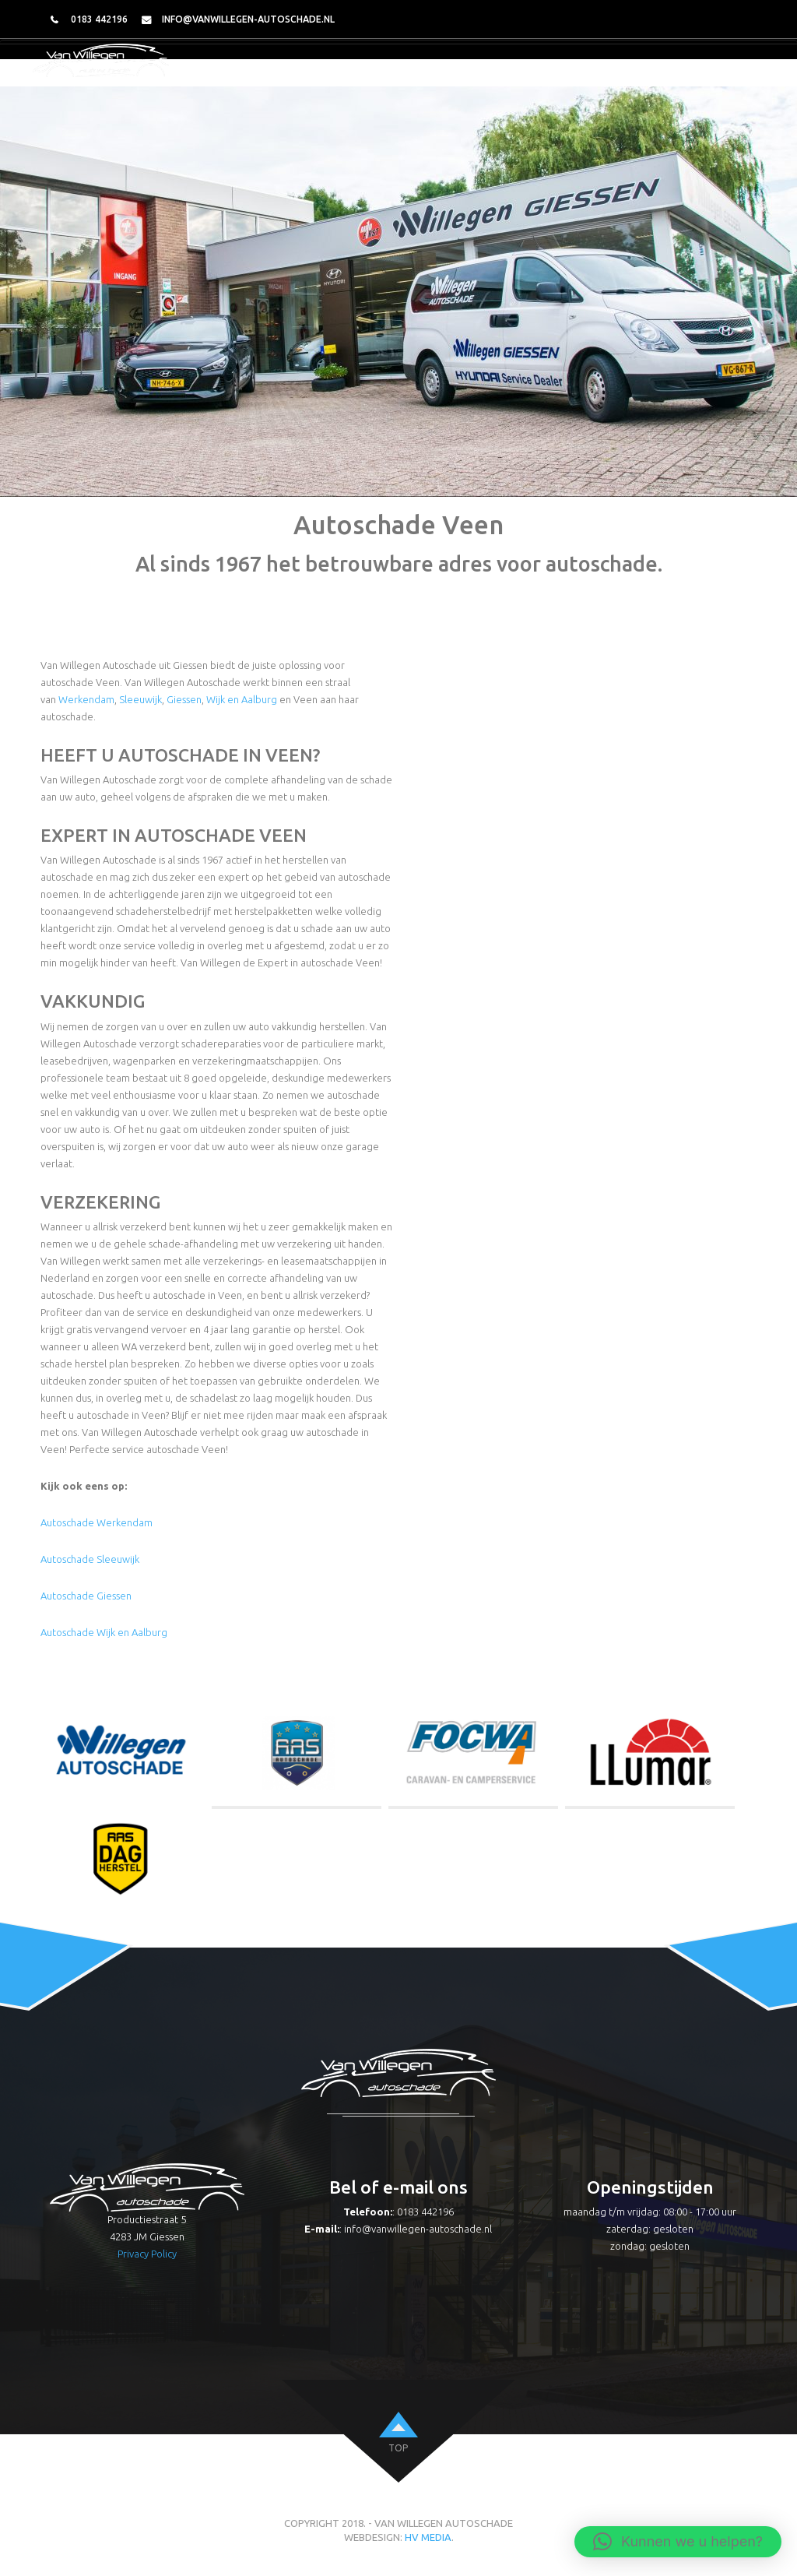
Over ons (379, 71)
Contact (731, 71)
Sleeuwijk (140, 699)
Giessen (184, 699)
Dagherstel (655, 71)
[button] (677, 2541)
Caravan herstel (557, 71)
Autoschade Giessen (86, 1595)
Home (319, 71)
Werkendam (86, 699)
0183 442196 (99, 19)
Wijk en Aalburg (241, 699)
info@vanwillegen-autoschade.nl (248, 19)
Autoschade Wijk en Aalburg (103, 1632)
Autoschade (457, 71)
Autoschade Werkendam (96, 1522)
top (398, 2448)
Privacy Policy (147, 2253)
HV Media (428, 2537)
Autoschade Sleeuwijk (89, 1559)
